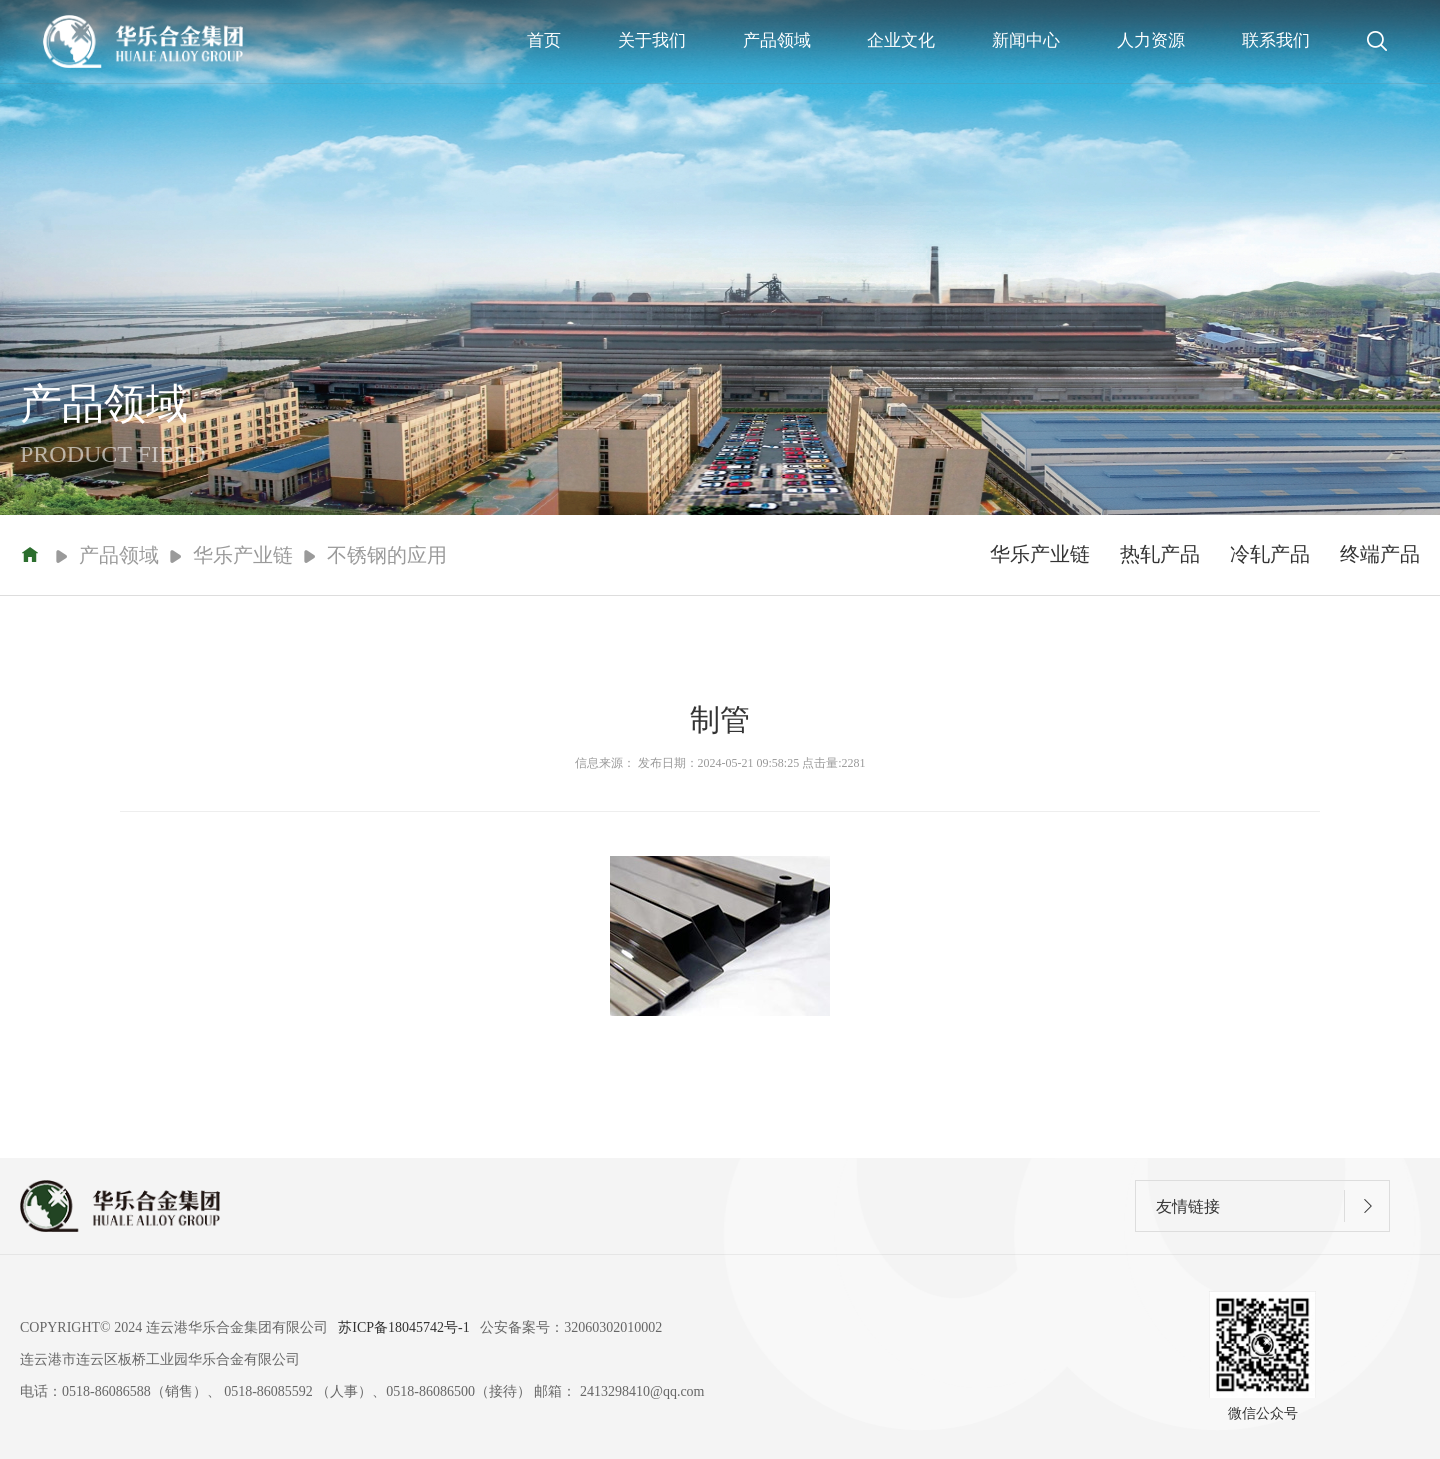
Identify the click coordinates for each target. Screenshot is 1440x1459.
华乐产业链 (1040, 554)
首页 (544, 40)
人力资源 (1151, 40)
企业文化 (901, 40)
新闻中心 (1026, 40)
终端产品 (1380, 554)
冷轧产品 (1270, 554)
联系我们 (1276, 40)
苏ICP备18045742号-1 (403, 1327)
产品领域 (777, 40)
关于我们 (652, 40)
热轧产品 (1160, 554)
